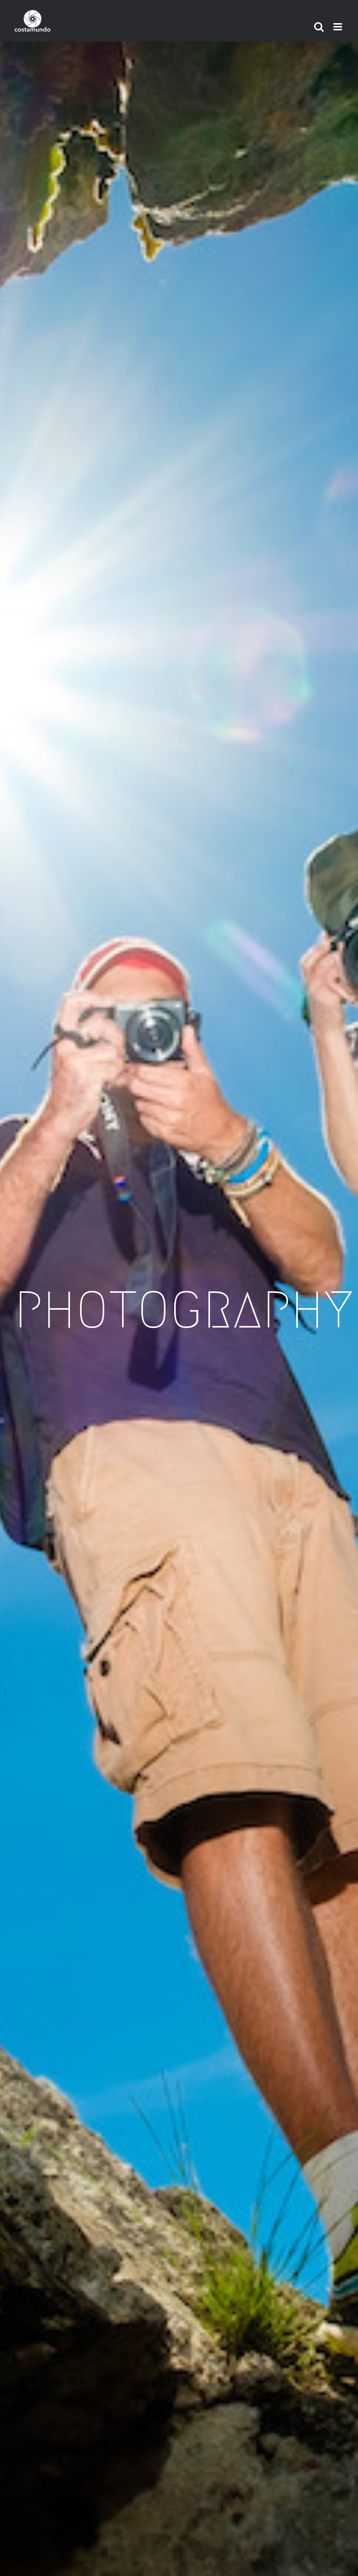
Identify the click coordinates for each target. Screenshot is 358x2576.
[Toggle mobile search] (319, 27)
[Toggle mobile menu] (338, 27)
